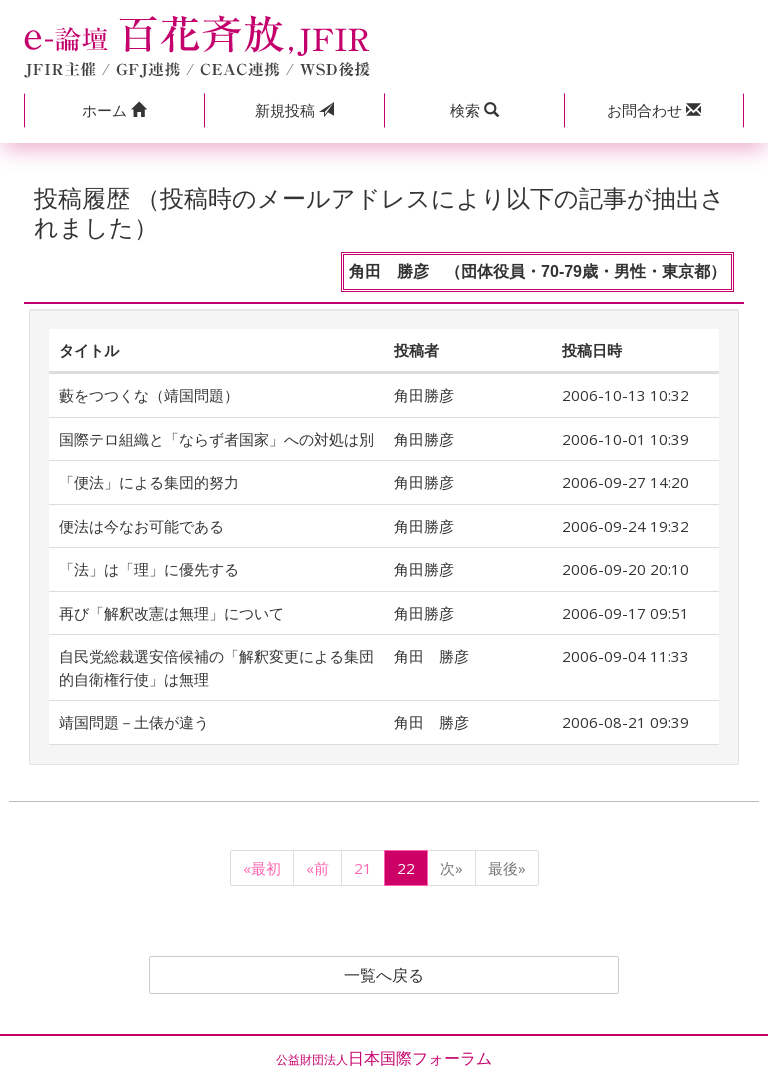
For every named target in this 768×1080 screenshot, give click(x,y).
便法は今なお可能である (149, 526)
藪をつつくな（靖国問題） (149, 395)
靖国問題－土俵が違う (134, 722)
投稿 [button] (294, 110)
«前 (317, 868)
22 (406, 868)
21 (363, 868)
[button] (114, 110)
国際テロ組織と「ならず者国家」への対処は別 (216, 439)
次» (451, 868)
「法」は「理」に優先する (149, 569)
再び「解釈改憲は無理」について (171, 613)
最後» (507, 868)
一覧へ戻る (384, 975)
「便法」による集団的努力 (149, 482)
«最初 (262, 868)
